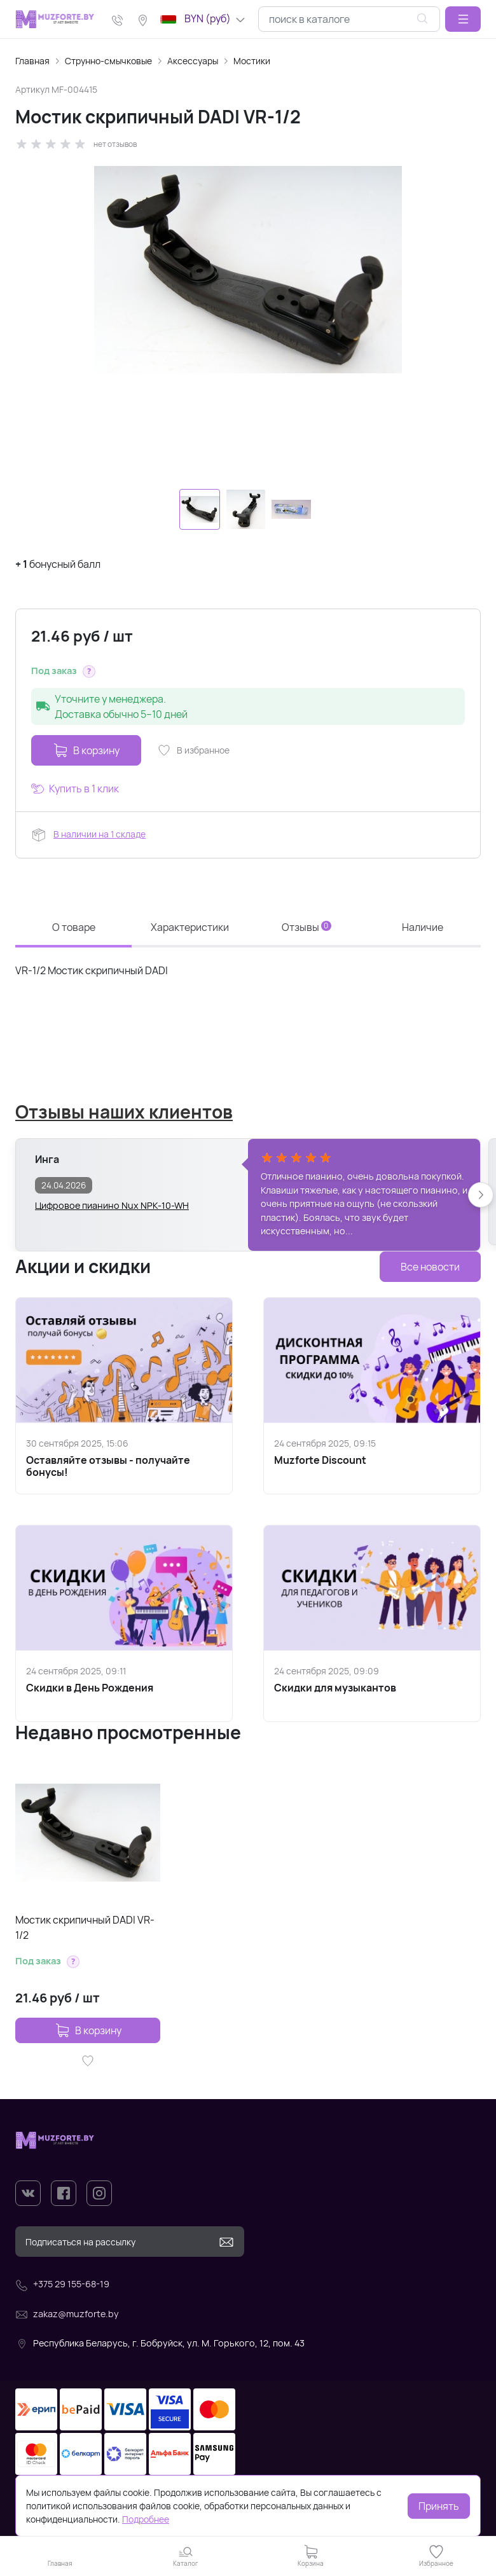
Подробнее (145, 2519)
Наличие (422, 927)
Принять (438, 2506)
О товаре (73, 927)
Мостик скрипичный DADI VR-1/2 (85, 1927)
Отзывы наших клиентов (124, 1111)
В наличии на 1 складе (99, 834)
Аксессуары (192, 61)
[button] (463, 19)
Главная (32, 61)
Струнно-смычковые (108, 61)
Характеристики (190, 927)
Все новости (430, 1267)
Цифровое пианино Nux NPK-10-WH (112, 1205)
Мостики (251, 61)
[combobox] (349, 19)
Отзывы (306, 927)
